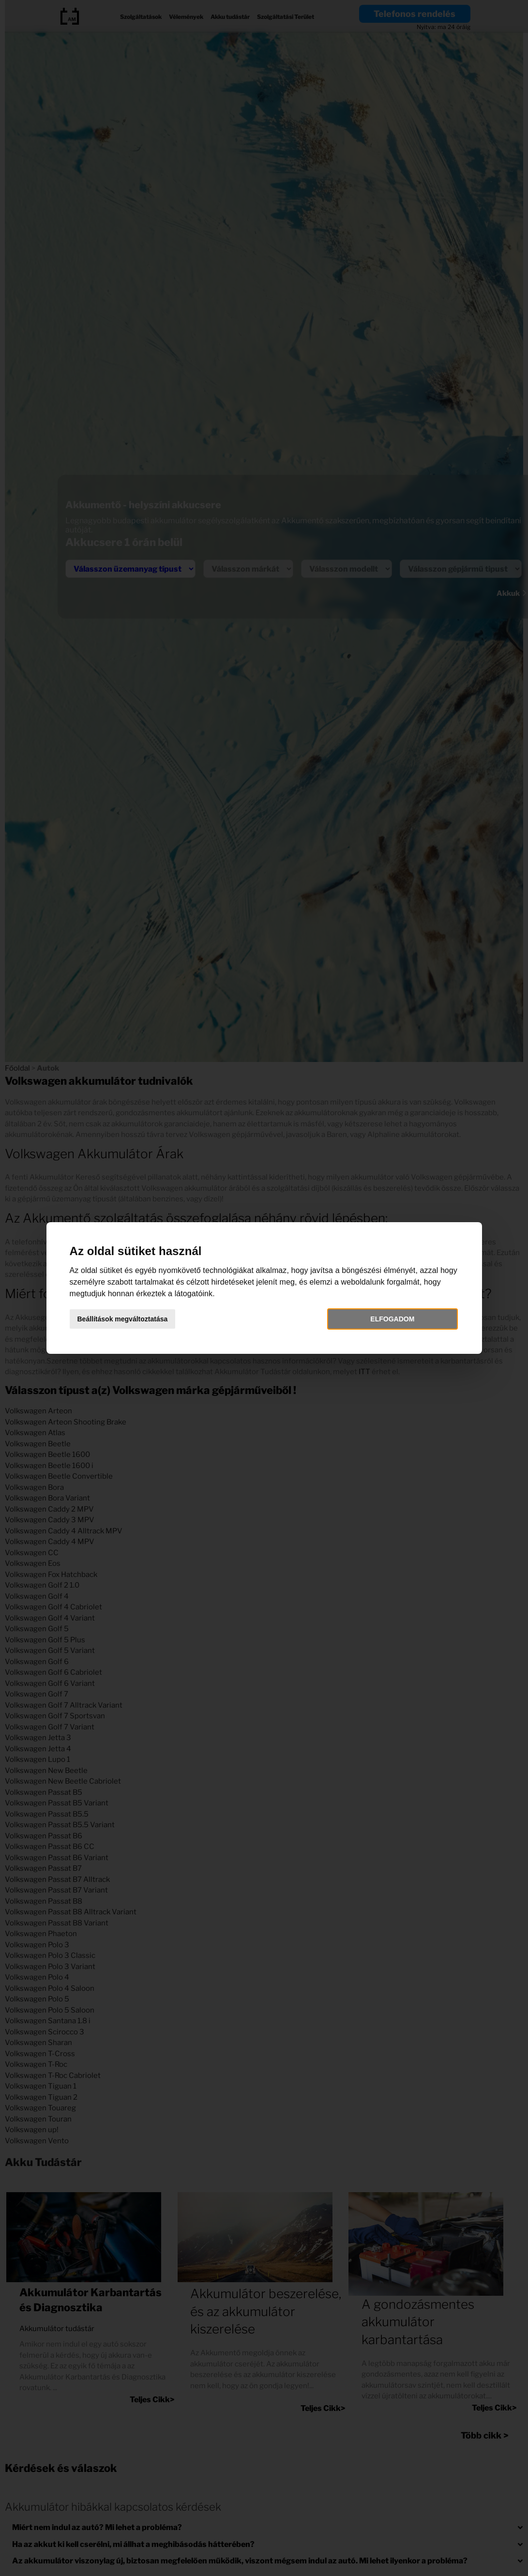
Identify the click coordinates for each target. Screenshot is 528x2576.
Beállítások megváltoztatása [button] (122, 1319)
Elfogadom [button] (392, 1319)
